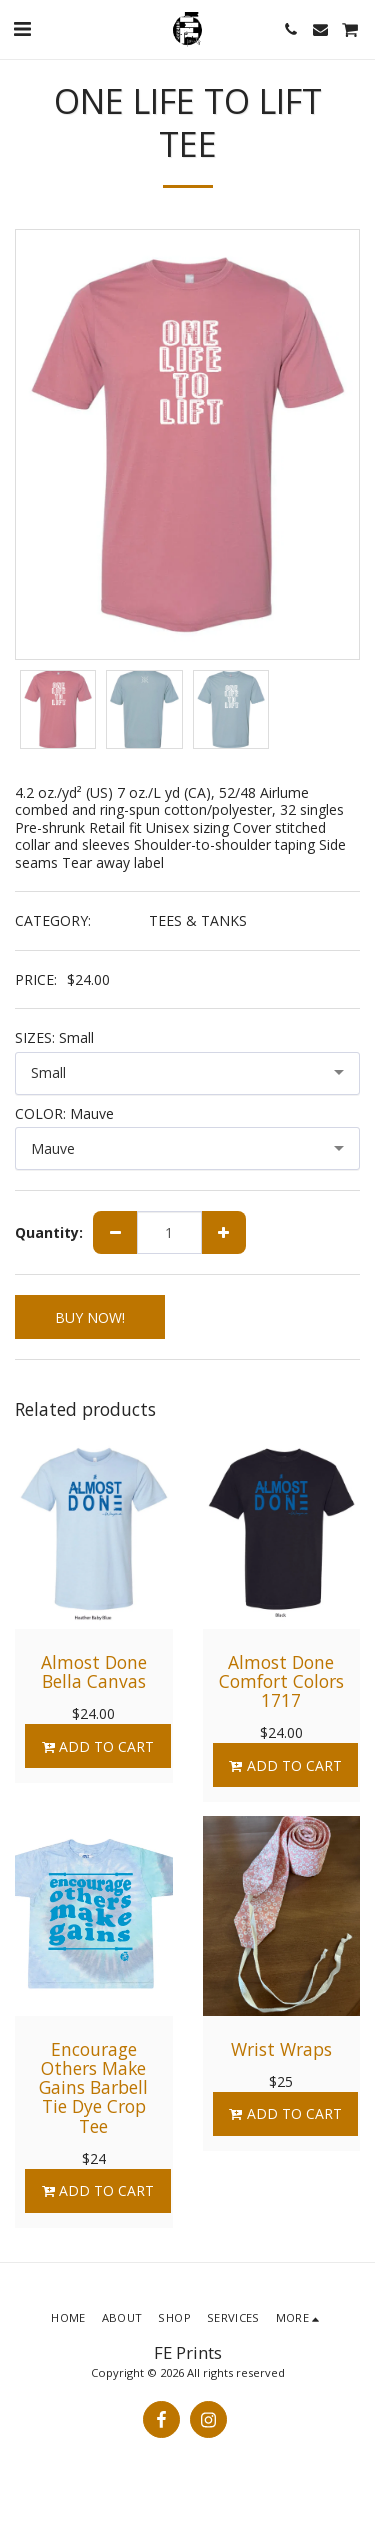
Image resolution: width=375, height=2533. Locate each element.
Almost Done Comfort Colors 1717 (281, 1681)
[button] (22, 28)
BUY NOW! (90, 1317)
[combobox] (187, 1073)
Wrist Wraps (281, 2049)
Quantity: (49, 1233)
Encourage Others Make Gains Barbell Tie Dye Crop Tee (93, 2087)
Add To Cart (97, 1746)
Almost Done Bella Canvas (94, 1671)
